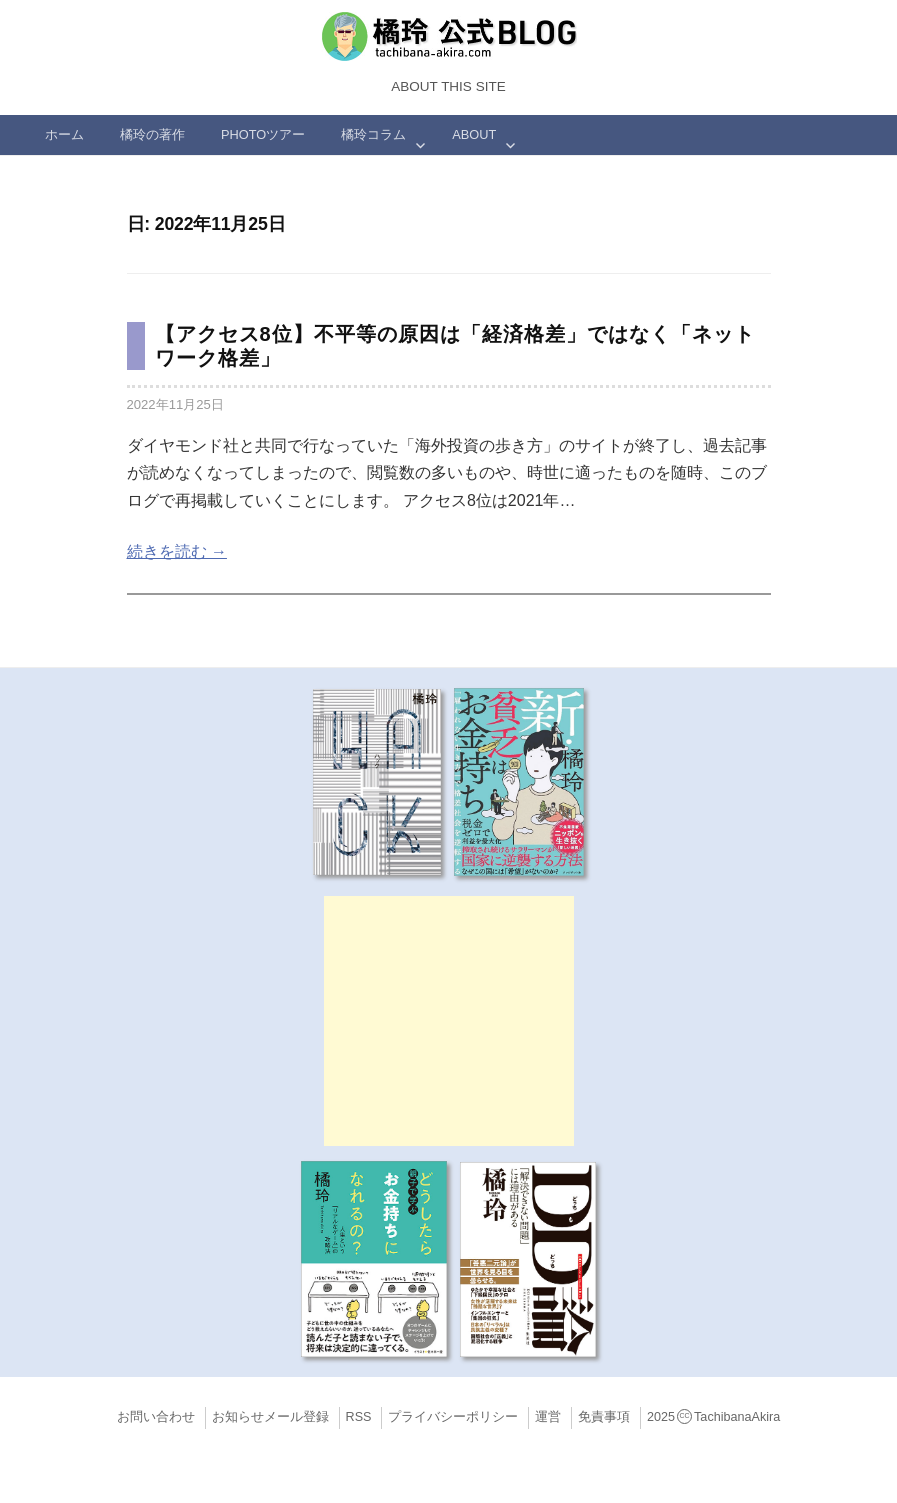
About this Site (448, 86)
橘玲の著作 (152, 134)
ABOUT (474, 134)
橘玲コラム (373, 134)
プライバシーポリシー (453, 1417)
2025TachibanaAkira (713, 1417)
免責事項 (604, 1417)
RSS (359, 1417)
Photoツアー (263, 134)
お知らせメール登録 (270, 1417)
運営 (548, 1417)
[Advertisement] (449, 1021)
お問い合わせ (156, 1417)
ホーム (64, 134)
